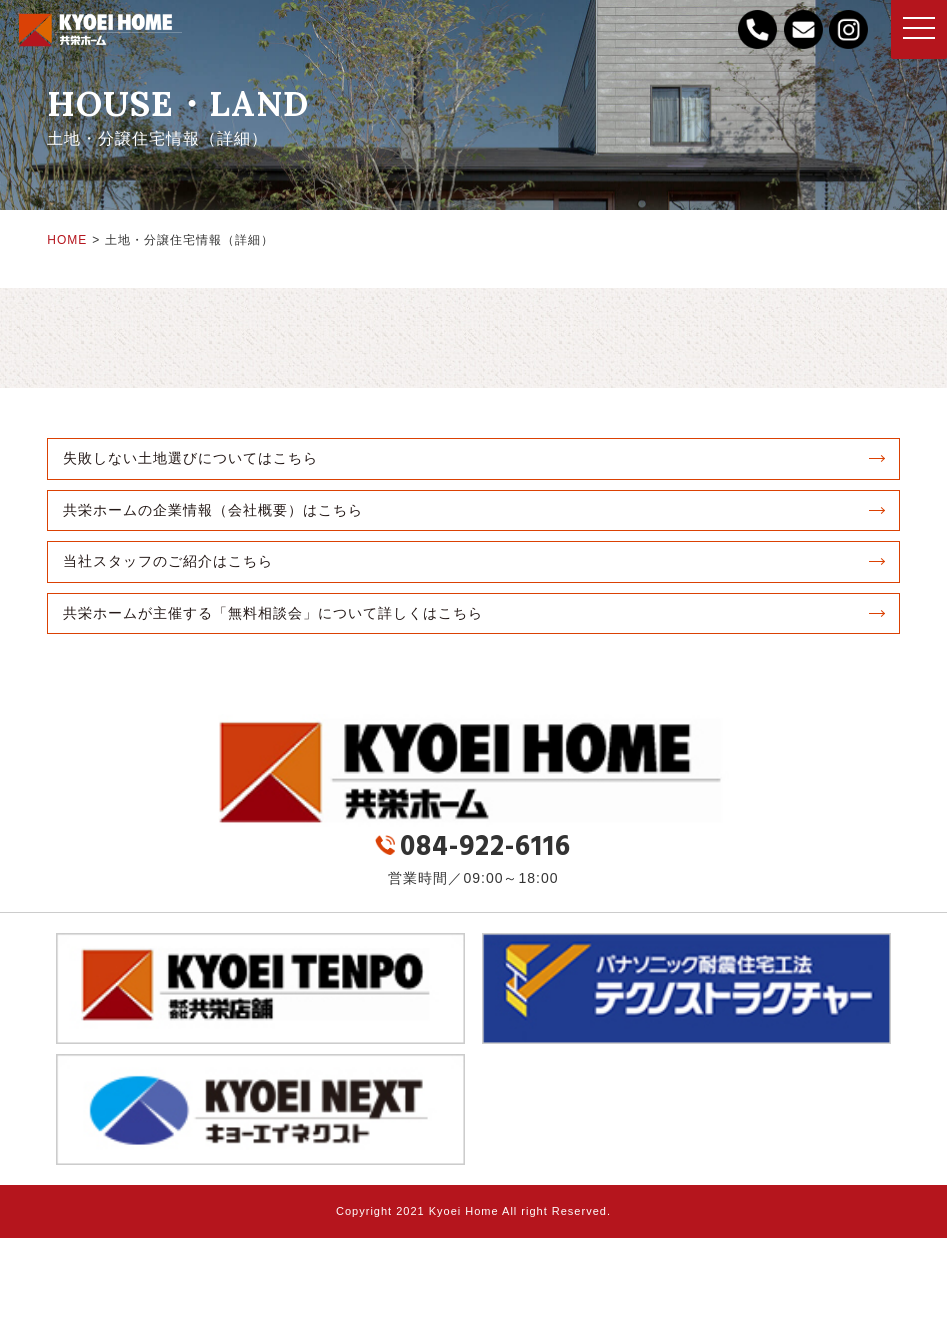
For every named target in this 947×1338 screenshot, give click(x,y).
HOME (67, 240)
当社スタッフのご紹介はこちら (168, 561)
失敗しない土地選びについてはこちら (190, 458)
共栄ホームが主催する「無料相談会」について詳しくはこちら (273, 613)
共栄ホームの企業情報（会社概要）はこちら (213, 510)
